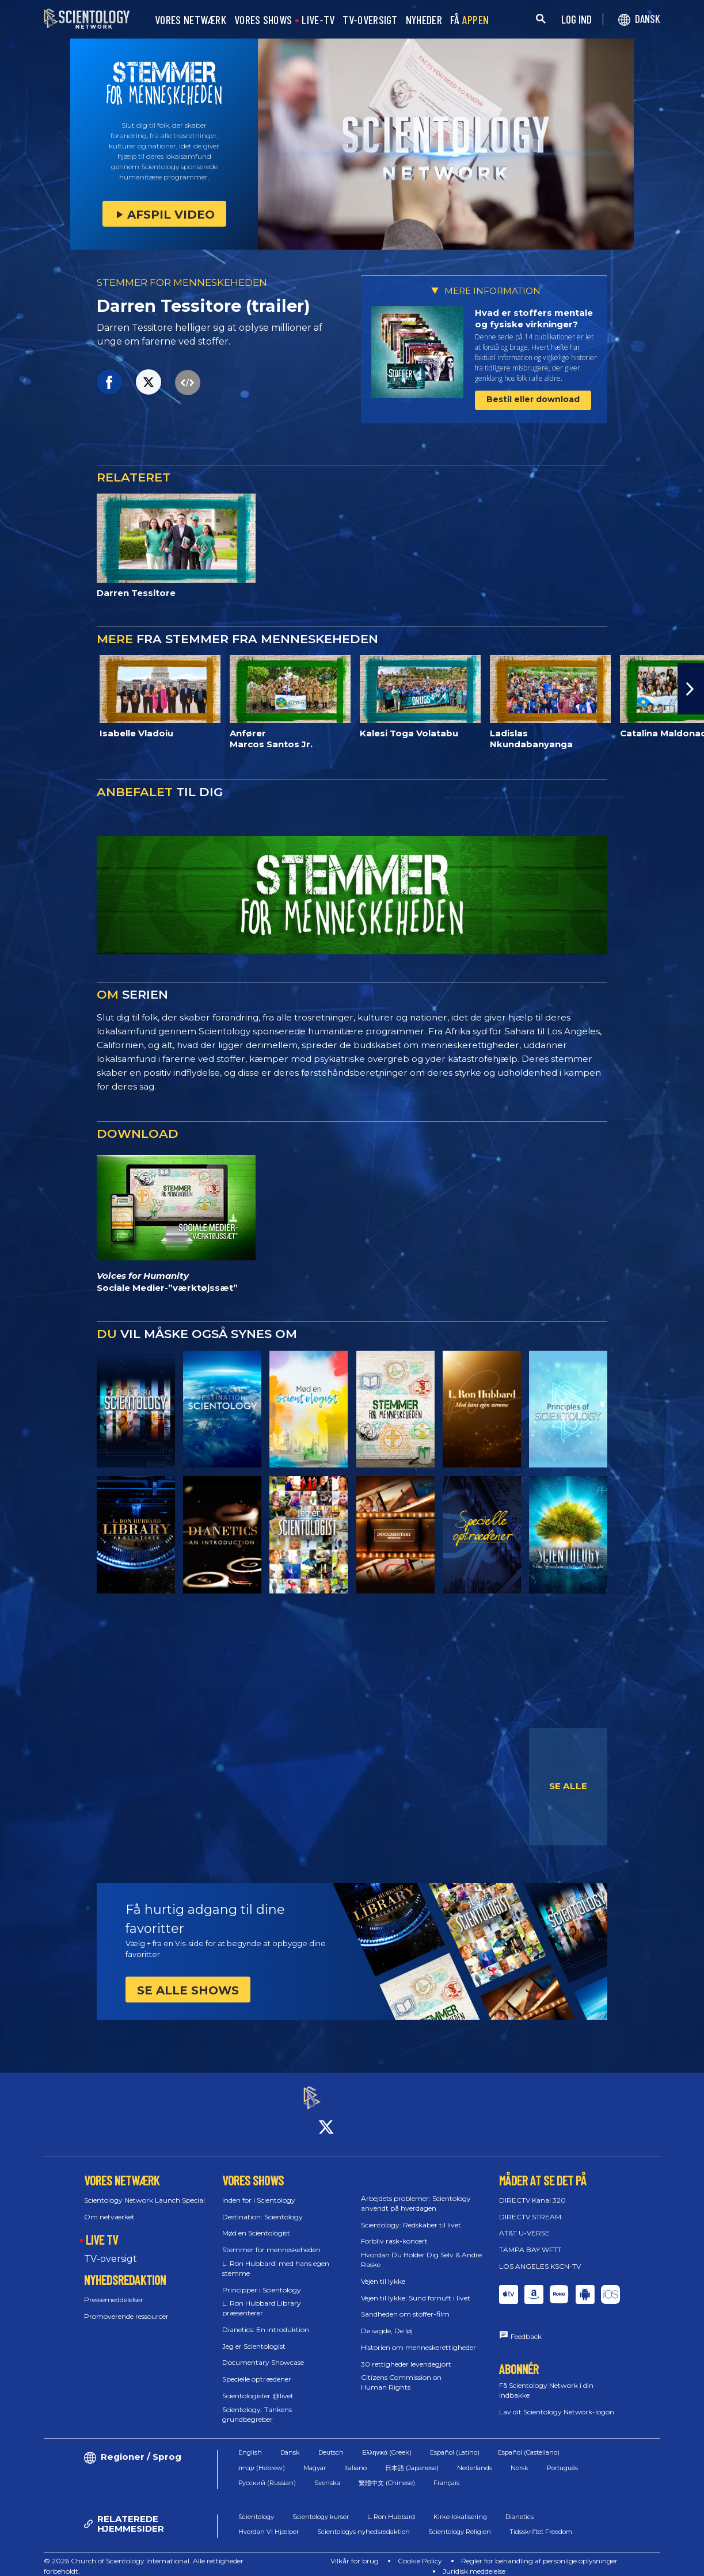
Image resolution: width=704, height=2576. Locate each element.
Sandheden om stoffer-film (405, 2304)
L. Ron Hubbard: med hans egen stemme (275, 2258)
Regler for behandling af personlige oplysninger (539, 2551)
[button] (691, 688)
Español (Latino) (455, 2443)
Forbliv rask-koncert (394, 2231)
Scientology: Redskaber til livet (411, 2214)
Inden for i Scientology (258, 2189)
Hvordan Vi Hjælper (268, 2522)
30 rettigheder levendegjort (406, 2353)
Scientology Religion (459, 2522)
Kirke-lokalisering (460, 2506)
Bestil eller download (533, 399)
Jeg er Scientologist (254, 2336)
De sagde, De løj (387, 2320)
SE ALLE (568, 1785)
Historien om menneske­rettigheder (418, 2337)
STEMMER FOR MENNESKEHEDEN (182, 282)
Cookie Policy (420, 2551)
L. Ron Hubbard (391, 2506)
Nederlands (474, 2457)
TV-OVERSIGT (370, 20)
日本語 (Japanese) (412, 2457)
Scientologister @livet (258, 2385)
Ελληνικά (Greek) (387, 2443)
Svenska (327, 2473)
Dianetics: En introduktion (265, 2319)
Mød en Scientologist (256, 2223)
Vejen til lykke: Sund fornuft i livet (415, 2287)
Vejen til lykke (383, 2271)
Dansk (290, 2443)
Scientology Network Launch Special (144, 2189)
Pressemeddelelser (113, 2289)
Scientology (256, 2506)
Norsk (519, 2457)
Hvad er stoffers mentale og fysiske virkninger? (534, 318)
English (250, 2443)
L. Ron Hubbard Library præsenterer (261, 2298)
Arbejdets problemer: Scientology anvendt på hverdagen (416, 2193)
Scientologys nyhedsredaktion (363, 2522)
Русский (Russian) (267, 2473)
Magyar (314, 2457)
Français (446, 2473)
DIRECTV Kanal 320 (532, 2189)
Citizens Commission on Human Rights (401, 2372)
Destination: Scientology (262, 2206)
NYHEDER (424, 20)
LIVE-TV (318, 20)
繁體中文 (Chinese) (387, 2473)
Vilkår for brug (354, 2551)
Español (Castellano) (529, 2443)
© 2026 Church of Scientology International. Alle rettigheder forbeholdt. (143, 2556)
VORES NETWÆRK (190, 20)
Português (562, 2457)
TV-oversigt (110, 2248)
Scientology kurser (320, 2506)
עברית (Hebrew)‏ (261, 2457)
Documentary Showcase (263, 2352)
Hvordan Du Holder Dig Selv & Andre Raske (421, 2249)
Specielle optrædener (256, 2369)
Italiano (355, 2457)
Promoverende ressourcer (126, 2306)
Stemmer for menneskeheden (271, 2239)
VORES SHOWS (263, 20)
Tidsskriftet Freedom (540, 2522)
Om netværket (109, 2206)
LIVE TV (102, 2229)
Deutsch (331, 2443)
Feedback (526, 2326)
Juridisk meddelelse (474, 2561)
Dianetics (519, 2506)
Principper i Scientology (261, 2279)
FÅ (469, 20)
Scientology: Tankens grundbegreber (257, 2404)
